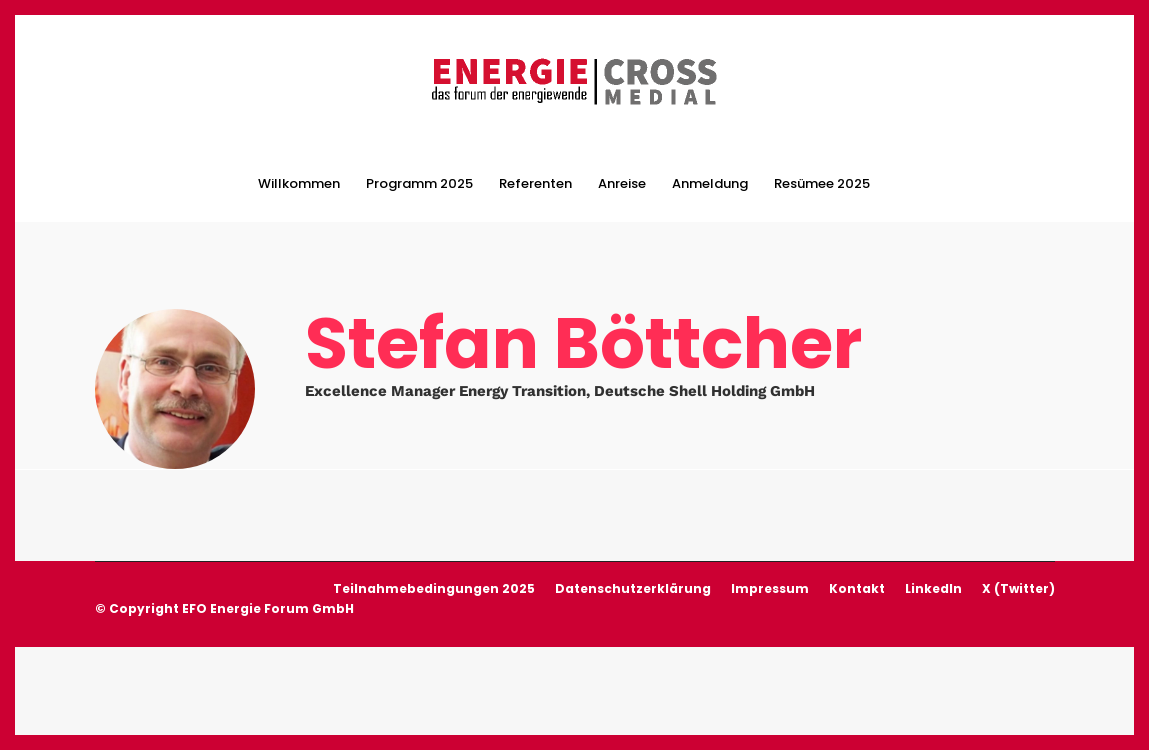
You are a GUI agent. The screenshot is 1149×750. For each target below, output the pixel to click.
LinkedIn (933, 586)
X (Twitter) (1018, 586)
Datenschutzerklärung (633, 586)
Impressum (770, 586)
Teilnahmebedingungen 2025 (434, 586)
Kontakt (857, 586)
